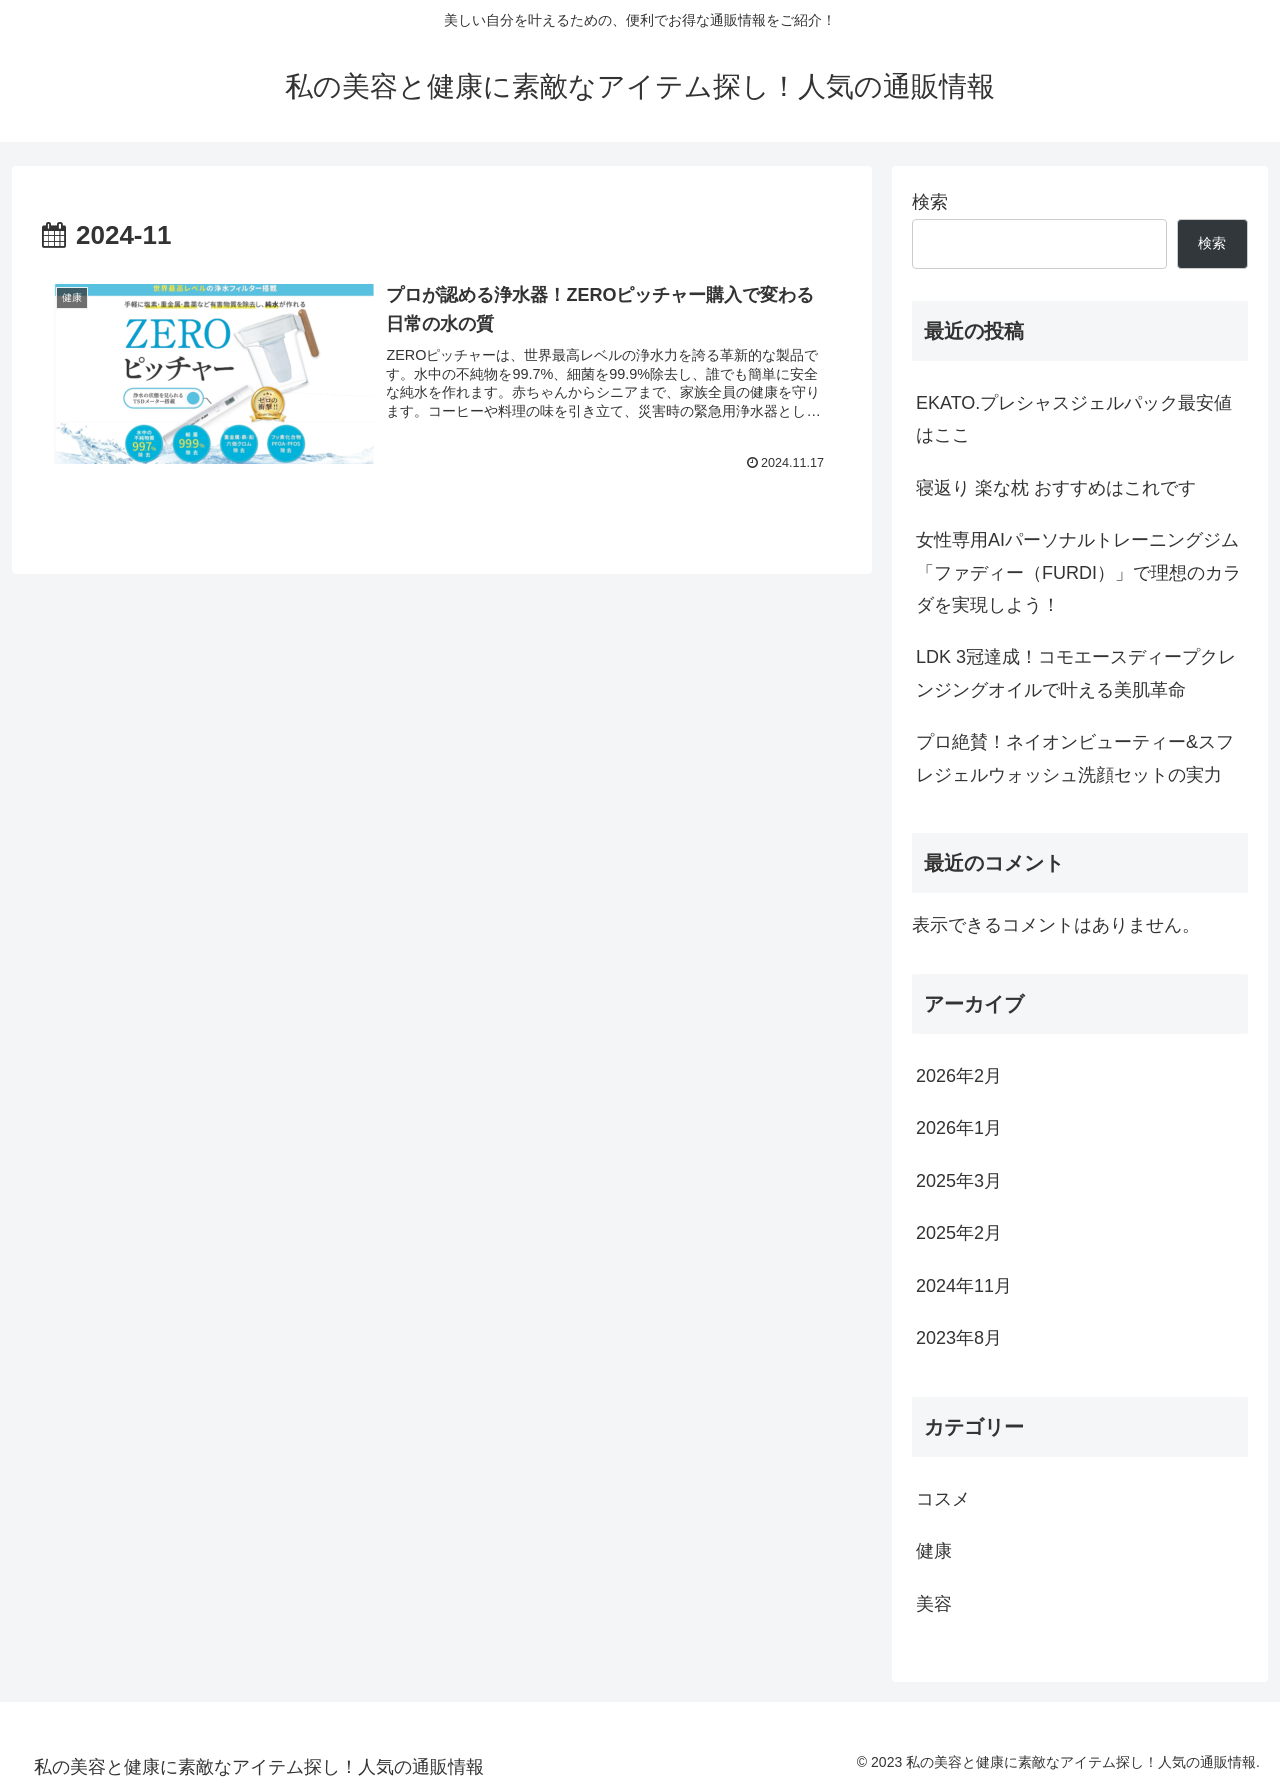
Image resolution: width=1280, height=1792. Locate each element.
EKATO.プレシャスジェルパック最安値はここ (1074, 419)
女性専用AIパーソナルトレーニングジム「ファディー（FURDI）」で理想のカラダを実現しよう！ (1078, 572)
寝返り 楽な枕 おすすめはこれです (1056, 488)
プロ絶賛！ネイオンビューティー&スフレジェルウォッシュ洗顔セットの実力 (1075, 758)
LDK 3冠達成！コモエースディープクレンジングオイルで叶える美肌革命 (1076, 673)
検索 (930, 202)
